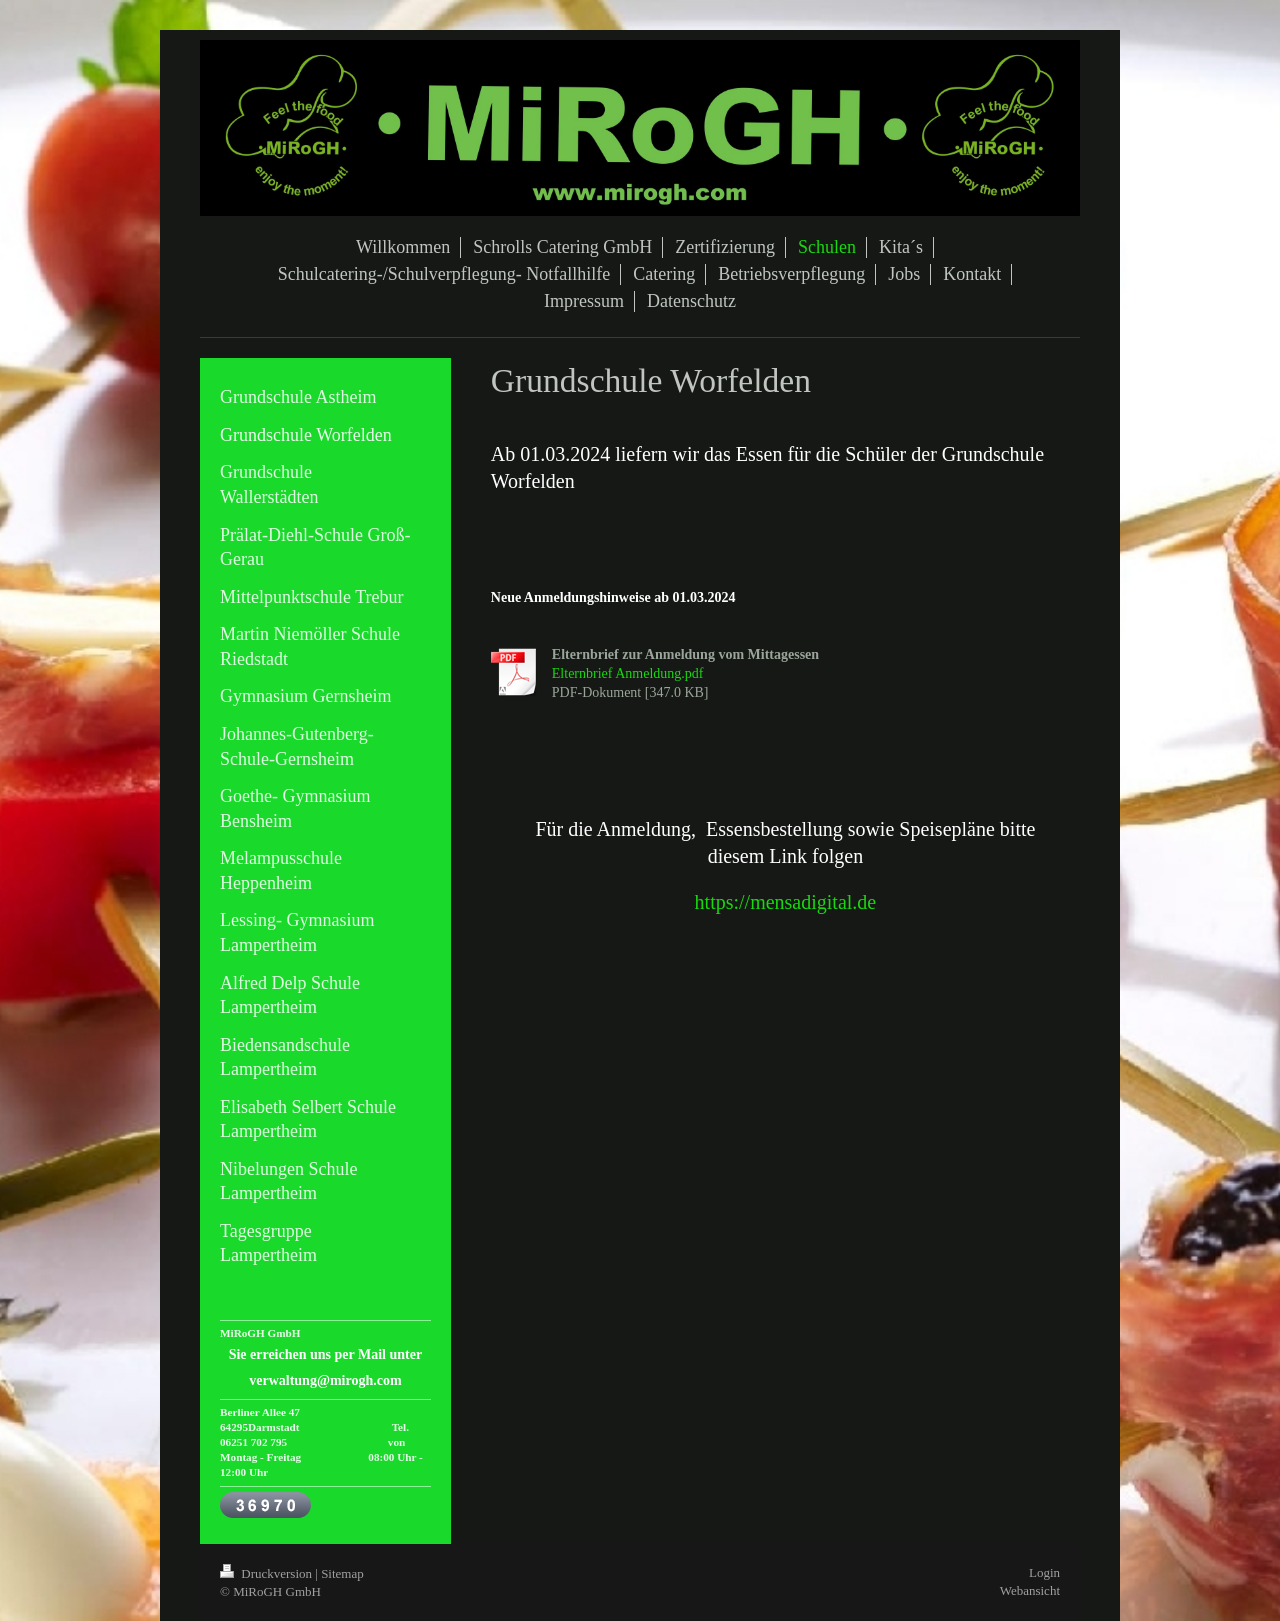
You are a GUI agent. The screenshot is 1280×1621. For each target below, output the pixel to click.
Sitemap (342, 1573)
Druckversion (267, 1573)
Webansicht (1030, 1590)
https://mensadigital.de (786, 902)
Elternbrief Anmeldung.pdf (628, 673)
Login (1044, 1572)
